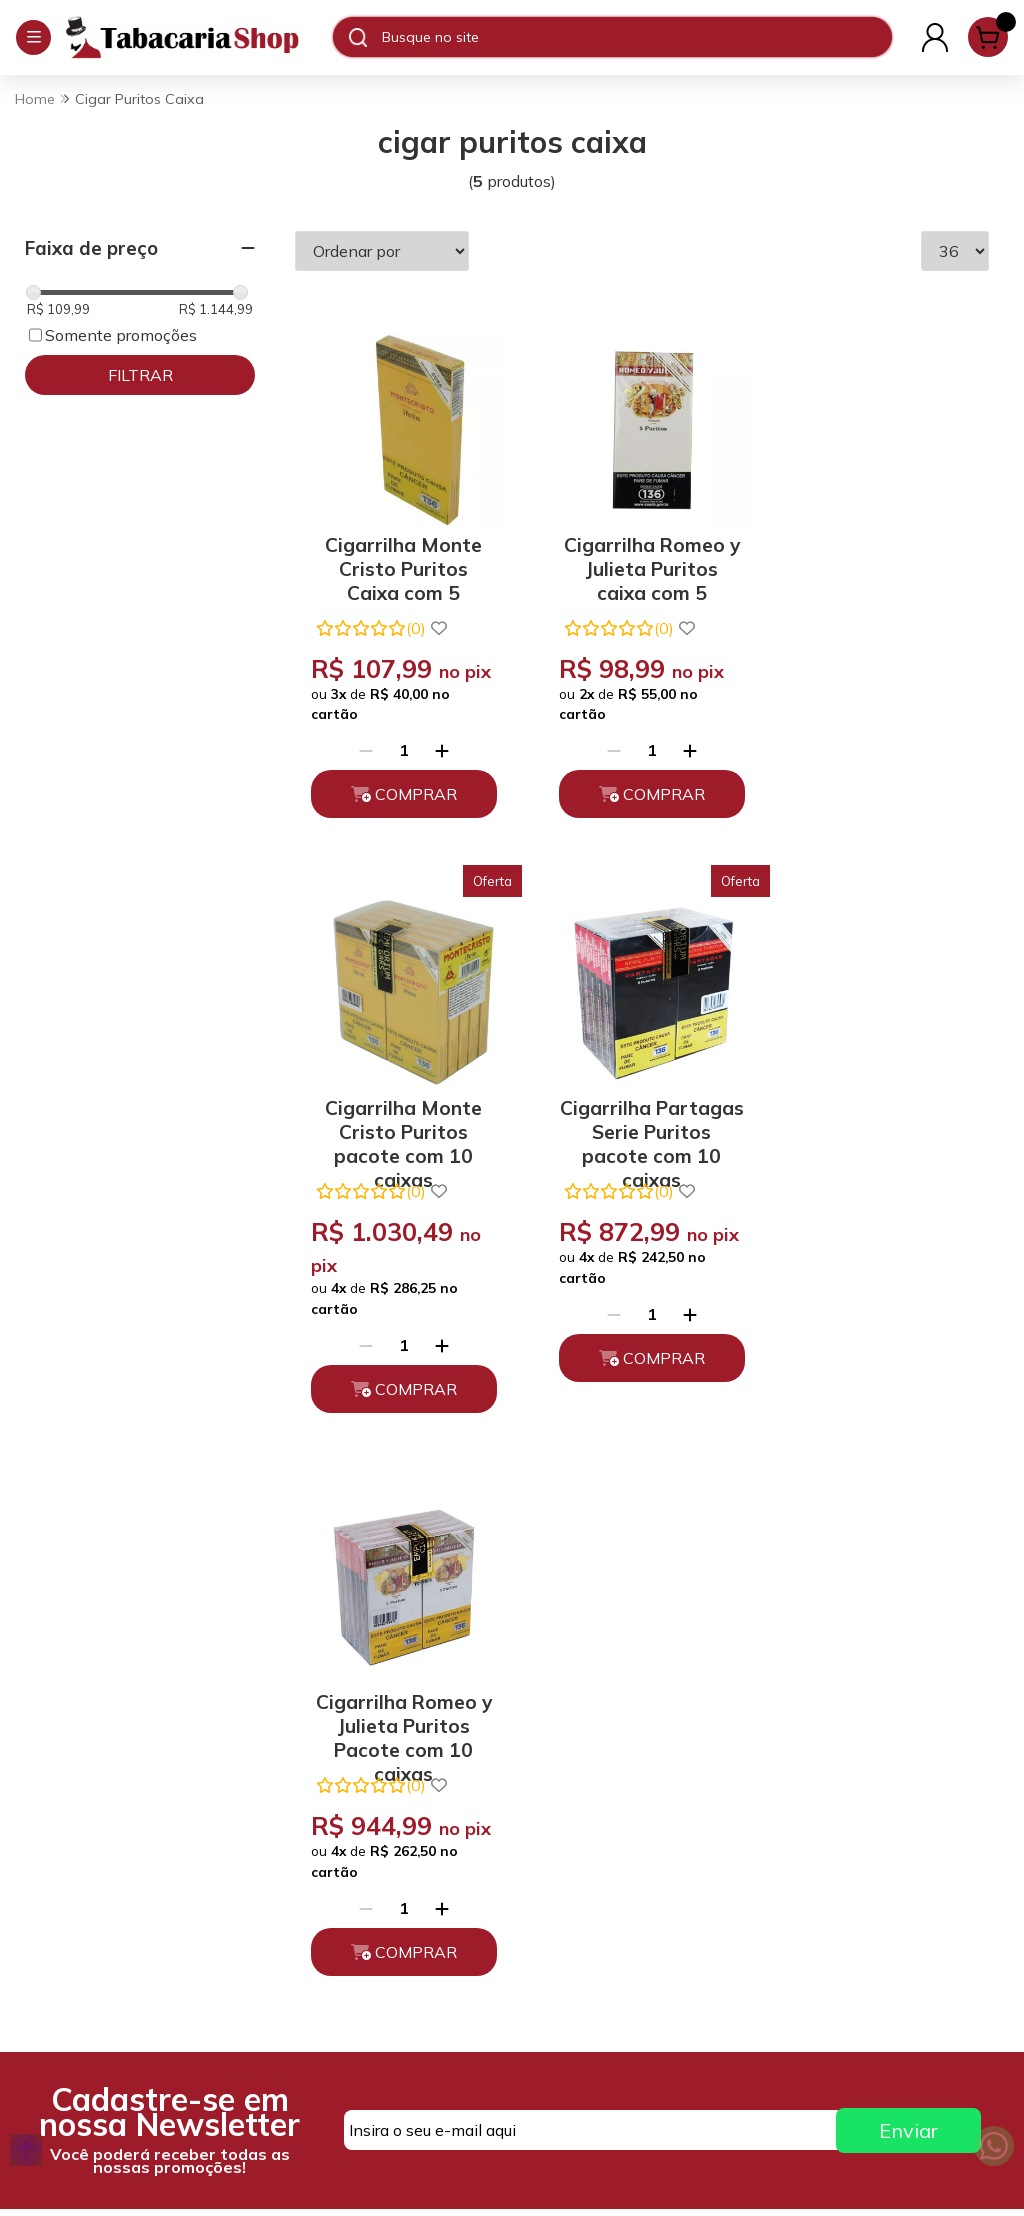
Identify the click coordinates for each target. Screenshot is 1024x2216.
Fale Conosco (567, 1873)
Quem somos (315, 1783)
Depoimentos (318, 1943)
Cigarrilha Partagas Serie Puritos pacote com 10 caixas (401, 1146)
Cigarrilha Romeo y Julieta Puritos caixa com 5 (642, 558)
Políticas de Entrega (341, 1908)
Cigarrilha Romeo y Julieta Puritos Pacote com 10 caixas (642, 1146)
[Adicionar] (439, 775)
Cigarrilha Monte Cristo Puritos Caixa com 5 (400, 558)
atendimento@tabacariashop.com (631, 1828)
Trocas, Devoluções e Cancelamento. (345, 1863)
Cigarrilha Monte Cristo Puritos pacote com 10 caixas (883, 558)
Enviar (908, 1584)
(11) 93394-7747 (580, 1783)
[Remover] (363, 775)
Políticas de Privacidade (355, 1818)
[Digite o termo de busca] (636, 37)
